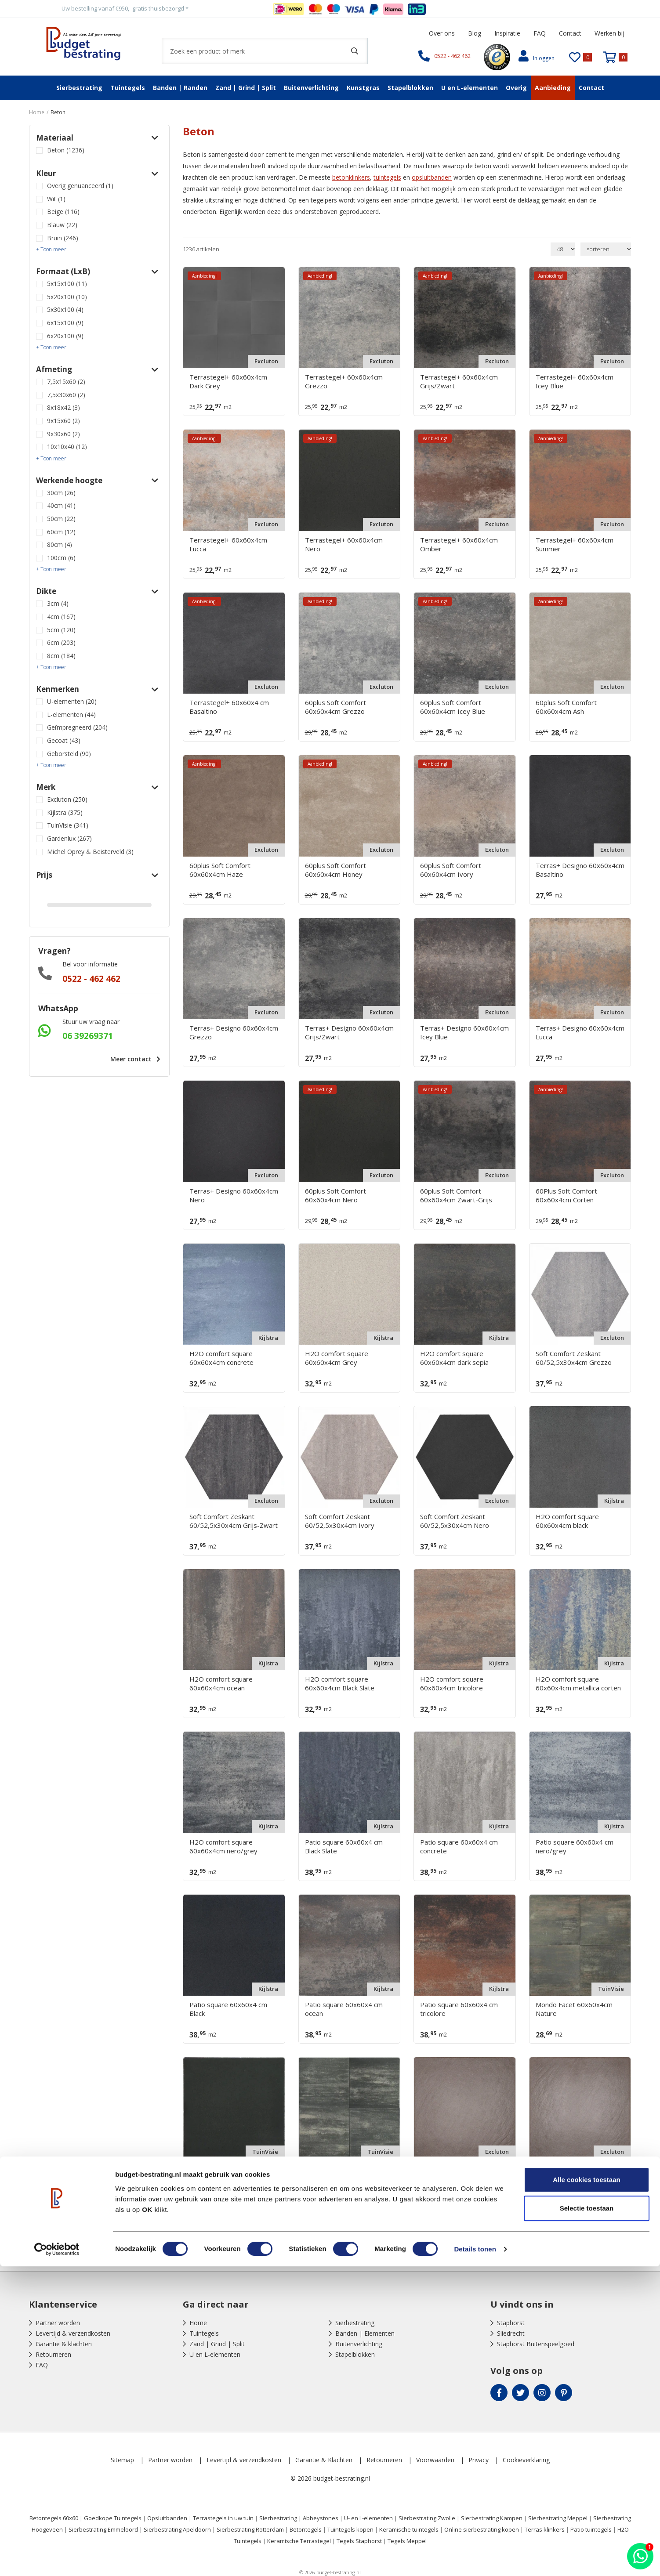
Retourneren (53, 2354)
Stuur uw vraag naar (91, 1021)
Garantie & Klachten (323, 2460)
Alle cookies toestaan (586, 2489)
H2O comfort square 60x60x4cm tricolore (451, 1683)
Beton (65, 150)
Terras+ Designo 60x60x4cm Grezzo (233, 1032)
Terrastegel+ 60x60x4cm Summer (574, 544)
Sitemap (122, 2460)
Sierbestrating (79, 87)
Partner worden (58, 2323)
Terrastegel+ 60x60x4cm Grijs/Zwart (459, 381)
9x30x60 (63, 434)
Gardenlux (69, 838)
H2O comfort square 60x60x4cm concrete (221, 1358)
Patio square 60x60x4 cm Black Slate (344, 1846)
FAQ (539, 33)
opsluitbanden (432, 177)
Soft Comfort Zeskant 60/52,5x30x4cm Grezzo (574, 1358)
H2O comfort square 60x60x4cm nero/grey (223, 1846)
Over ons (442, 33)
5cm (61, 630)
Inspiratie (507, 33)
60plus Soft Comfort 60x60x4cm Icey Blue (452, 707)
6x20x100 (65, 336)
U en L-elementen (469, 87)
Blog (474, 33)
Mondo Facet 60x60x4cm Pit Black (232, 2172)
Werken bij (609, 33)
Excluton (67, 799)
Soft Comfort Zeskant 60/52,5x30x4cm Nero (454, 1521)
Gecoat (63, 740)
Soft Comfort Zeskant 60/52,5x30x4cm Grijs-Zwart (233, 1521)
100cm (61, 558)
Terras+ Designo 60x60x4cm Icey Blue (464, 1032)
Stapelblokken (410, 87)
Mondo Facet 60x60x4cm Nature (574, 2009)
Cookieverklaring (526, 2460)
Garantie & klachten (64, 2344)
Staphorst (511, 2323)
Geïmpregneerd (77, 727)
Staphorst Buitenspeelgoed (535, 2344)
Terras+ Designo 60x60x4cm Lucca (580, 1032)
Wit (56, 199)
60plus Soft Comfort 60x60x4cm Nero (335, 1195)
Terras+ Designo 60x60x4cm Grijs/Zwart (349, 1032)
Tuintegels (127, 87)
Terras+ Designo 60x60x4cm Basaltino (580, 870)
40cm (61, 505)
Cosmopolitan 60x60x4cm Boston (575, 2172)
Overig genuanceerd (80, 185)
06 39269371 (87, 1036)
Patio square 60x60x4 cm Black (228, 2009)
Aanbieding (553, 87)
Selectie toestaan (587, 2518)
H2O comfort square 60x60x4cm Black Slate (339, 1683)
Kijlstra (65, 812)
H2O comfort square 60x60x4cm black (567, 1521)
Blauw (62, 225)
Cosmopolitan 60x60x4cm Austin (459, 2172)
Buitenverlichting (311, 87)
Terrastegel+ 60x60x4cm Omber (459, 544)
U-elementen (72, 701)
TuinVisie (67, 825)
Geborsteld (69, 753)
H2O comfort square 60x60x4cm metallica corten (578, 1683)
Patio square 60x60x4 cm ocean (344, 2009)
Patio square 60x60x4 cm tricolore (459, 2009)
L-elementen (71, 714)
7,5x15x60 (66, 381)
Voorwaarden (435, 2460)
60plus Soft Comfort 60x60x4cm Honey (335, 870)
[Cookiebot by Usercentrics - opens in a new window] (56, 2558)
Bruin (62, 238)
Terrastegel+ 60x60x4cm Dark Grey (228, 381)
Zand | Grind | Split (245, 87)
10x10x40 (67, 446)
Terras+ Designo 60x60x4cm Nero (233, 1195)
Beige (63, 211)
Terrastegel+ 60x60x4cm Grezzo (344, 381)
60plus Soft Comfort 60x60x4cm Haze (219, 870)
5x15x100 (67, 283)
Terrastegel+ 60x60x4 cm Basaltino (229, 707)
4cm (61, 616)
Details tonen (475, 2558)
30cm (61, 492)
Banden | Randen (180, 87)
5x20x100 (67, 297)
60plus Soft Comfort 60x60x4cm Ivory (450, 870)
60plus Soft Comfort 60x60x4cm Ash (566, 707)
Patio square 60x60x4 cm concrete (459, 1846)
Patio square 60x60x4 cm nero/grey (574, 1846)
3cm (58, 603)
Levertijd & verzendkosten (73, 2333)
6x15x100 (65, 322)
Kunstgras (363, 87)
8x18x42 (63, 407)
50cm (61, 518)
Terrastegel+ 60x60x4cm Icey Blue (574, 381)
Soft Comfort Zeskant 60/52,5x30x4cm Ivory (339, 1521)
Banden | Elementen (365, 2333)
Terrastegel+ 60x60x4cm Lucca (228, 544)
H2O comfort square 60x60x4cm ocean (221, 1683)
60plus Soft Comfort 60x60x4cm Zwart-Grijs (456, 1195)
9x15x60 (63, 420)
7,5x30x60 (66, 395)
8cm (61, 655)
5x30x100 (65, 309)
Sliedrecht (511, 2333)
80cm (59, 544)
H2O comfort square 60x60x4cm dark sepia (454, 1358)
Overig (516, 87)
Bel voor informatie (90, 964)
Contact (570, 33)
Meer (133, 1059)
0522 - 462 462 (91, 978)
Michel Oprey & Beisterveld (90, 851)
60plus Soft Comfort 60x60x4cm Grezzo (335, 707)
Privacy (478, 2460)
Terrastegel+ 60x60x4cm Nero (344, 544)
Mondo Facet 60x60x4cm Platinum (343, 2172)
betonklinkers (351, 177)
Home (198, 2323)
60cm (61, 532)
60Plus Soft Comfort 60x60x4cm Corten (566, 1195)
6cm (61, 642)
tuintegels (387, 177)
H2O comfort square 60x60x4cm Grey (336, 1358)
